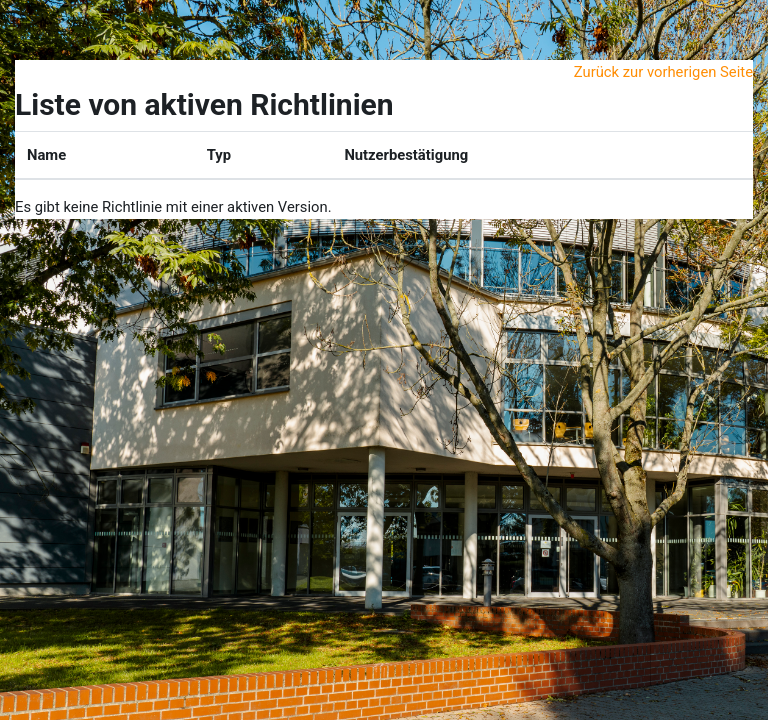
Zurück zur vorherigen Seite (663, 72)
